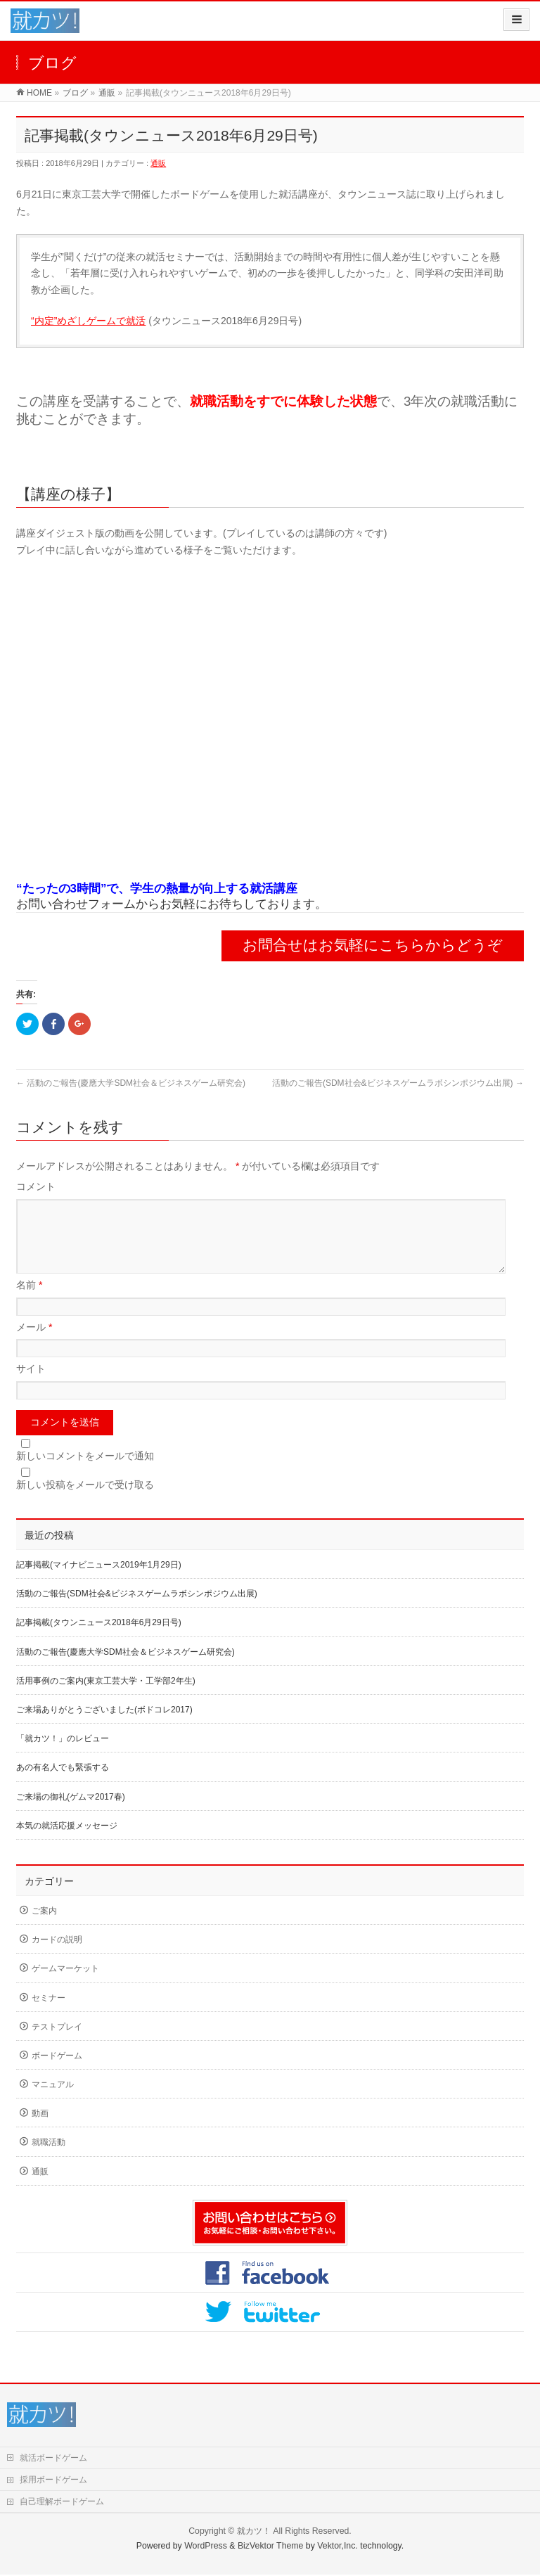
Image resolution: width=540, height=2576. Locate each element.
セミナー (48, 2015)
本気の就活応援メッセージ (66, 1842)
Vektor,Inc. (337, 2547)
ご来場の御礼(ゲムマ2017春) (70, 1814)
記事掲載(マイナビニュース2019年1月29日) (98, 1582)
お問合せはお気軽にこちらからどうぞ (373, 945)
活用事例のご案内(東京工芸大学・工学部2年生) (105, 1698)
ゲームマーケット (65, 1985)
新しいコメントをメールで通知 (85, 1472)
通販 (158, 163)
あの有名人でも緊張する (62, 1784)
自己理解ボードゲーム (62, 2503)
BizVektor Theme (271, 2547)
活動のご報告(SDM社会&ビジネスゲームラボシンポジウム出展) (398, 1083)
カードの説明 (57, 1956)
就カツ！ (254, 2532)
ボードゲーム (57, 2072)
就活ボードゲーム (53, 2459)
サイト (31, 1385)
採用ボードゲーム (53, 2481)
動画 (40, 2130)
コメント (36, 1186)
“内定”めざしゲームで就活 (88, 320)
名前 (29, 1301)
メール (34, 1344)
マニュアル (53, 2101)
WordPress (205, 2547)
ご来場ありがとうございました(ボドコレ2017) (104, 1726)
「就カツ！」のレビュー (62, 1755)
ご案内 (44, 1928)
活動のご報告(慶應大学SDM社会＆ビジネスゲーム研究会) (130, 1083)
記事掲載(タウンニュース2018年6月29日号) (98, 1639)
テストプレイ (57, 2044)
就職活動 (48, 2159)
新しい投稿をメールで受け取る (85, 1501)
